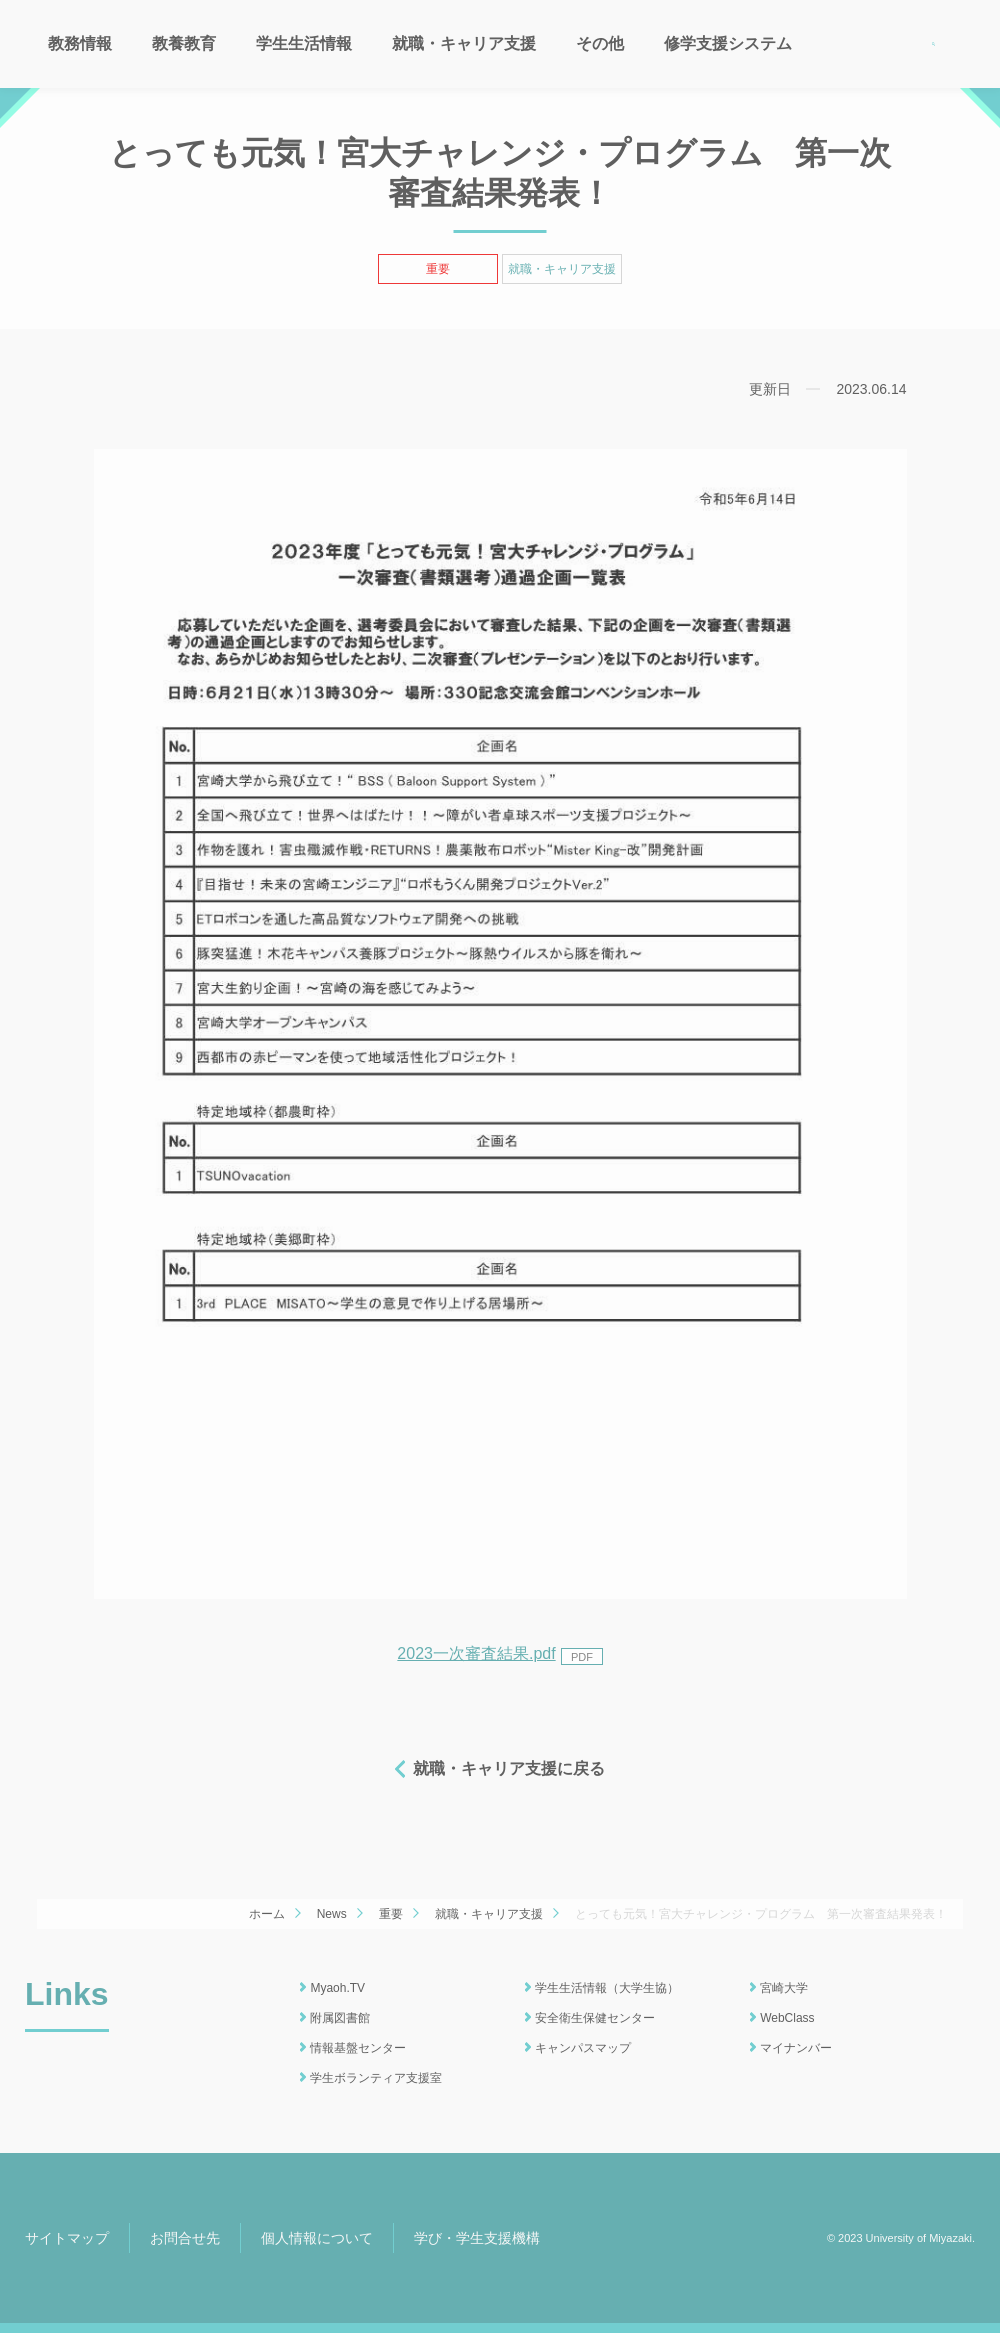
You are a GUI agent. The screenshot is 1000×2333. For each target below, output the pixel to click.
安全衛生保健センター (595, 2018)
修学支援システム (728, 43)
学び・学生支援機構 (477, 2238)
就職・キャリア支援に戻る (509, 1768)
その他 (600, 43)
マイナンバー (796, 2048)
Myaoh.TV (337, 1988)
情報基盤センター (358, 2048)
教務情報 (80, 43)
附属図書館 (340, 2018)
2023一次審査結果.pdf (499, 1653)
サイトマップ (67, 2238)
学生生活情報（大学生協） (607, 1988)
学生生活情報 (304, 43)
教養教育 (184, 43)
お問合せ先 (185, 2238)
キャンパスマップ (583, 2048)
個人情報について (317, 2238)
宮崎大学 (784, 1988)
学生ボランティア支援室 (376, 2078)
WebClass (787, 2018)
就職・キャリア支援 (464, 43)
